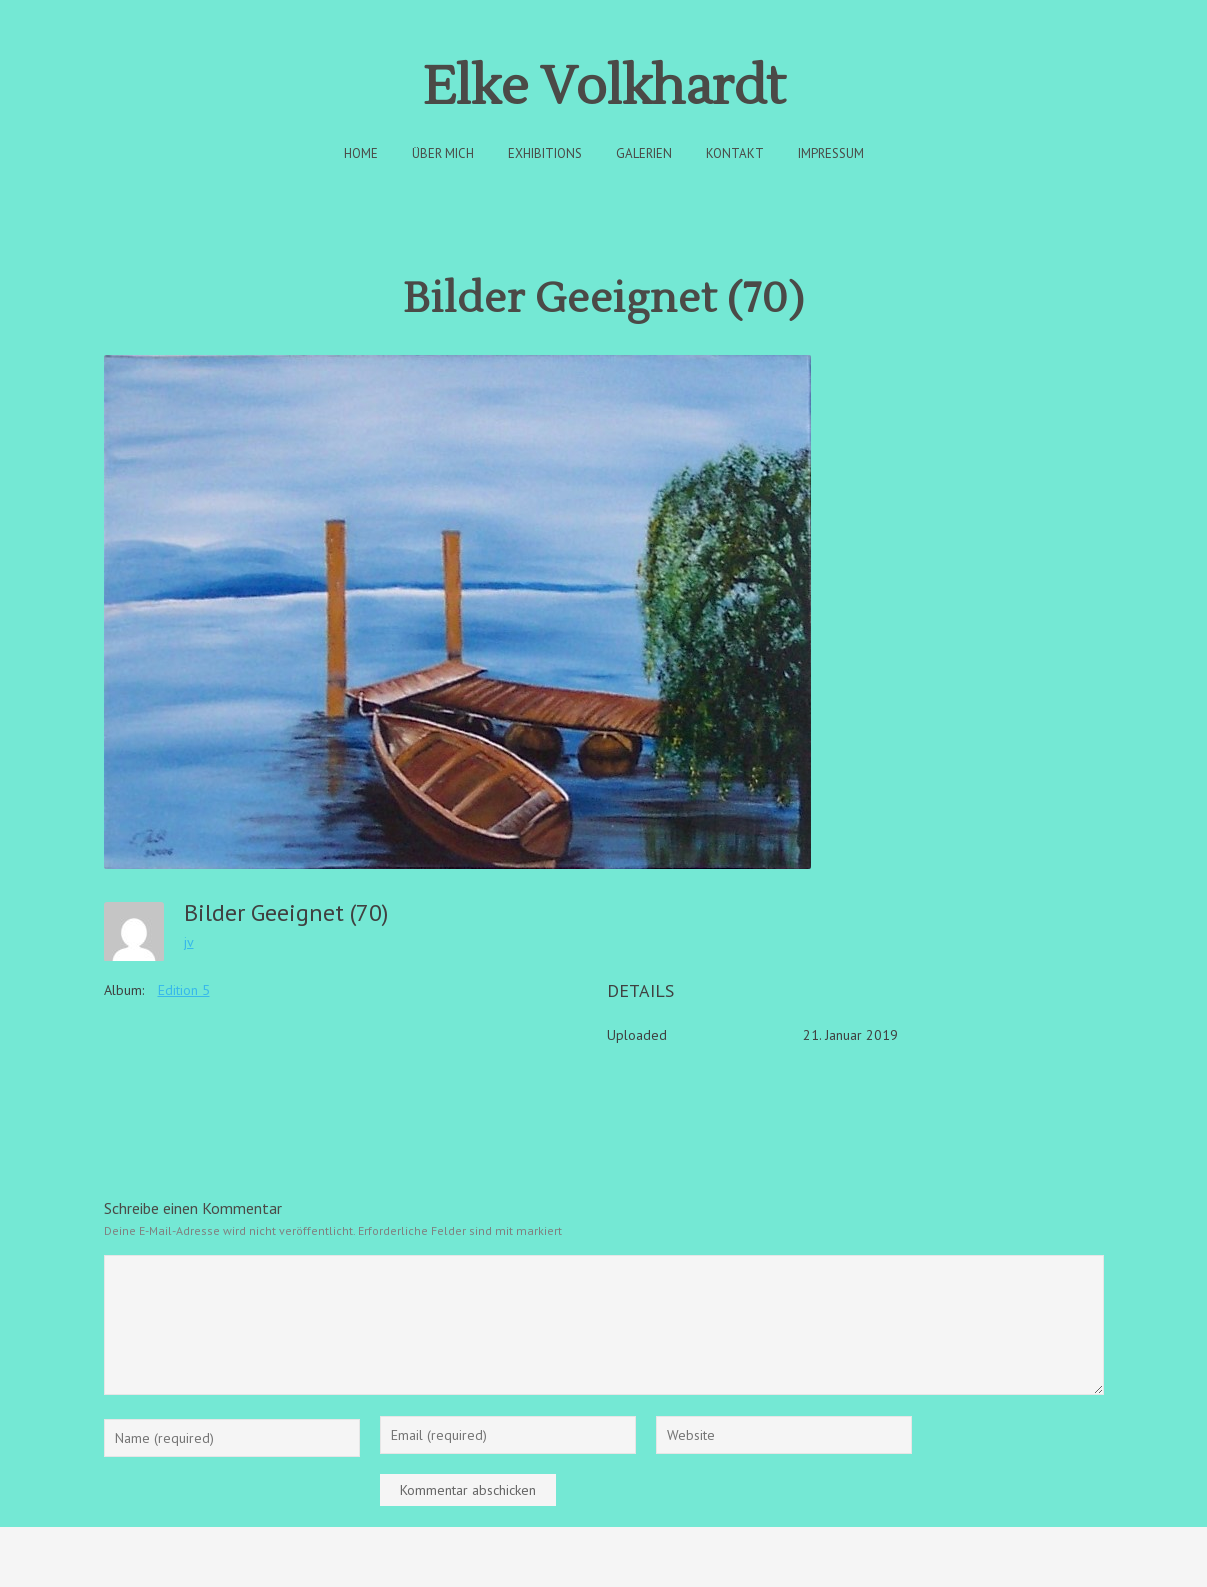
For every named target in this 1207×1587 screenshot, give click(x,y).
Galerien (644, 153)
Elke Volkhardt (604, 87)
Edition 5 (184, 990)
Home (361, 153)
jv (189, 942)
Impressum (831, 153)
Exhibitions (545, 153)
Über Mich (443, 153)
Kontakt (735, 153)
